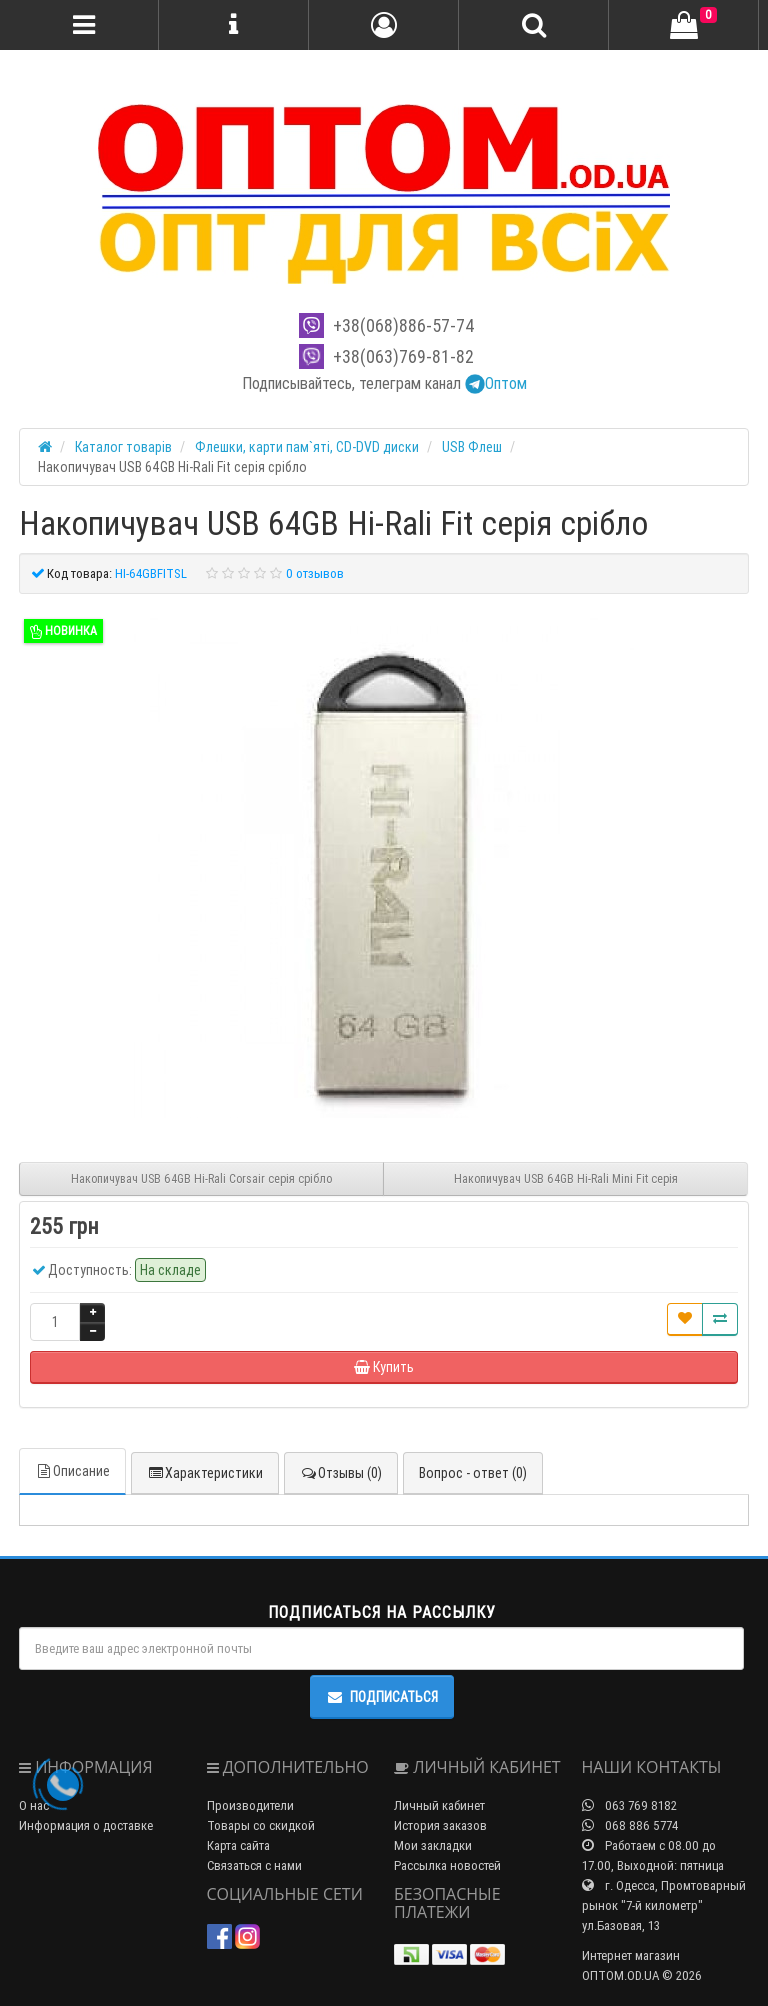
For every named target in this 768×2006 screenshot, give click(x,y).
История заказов (440, 1825)
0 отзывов (315, 573)
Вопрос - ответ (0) (473, 1473)
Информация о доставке (86, 1825)
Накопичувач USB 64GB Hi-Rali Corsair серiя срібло (201, 1178)
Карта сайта (238, 1845)
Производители (250, 1805)
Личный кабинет (439, 1805)
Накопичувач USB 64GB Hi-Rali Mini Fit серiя (566, 1178)
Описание (72, 1471)
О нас (34, 1805)
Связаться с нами (254, 1865)
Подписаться (382, 1697)
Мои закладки (433, 1845)
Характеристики (205, 1473)
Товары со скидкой (261, 1825)
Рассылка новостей (447, 1865)
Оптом (496, 383)
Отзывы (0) (341, 1473)
